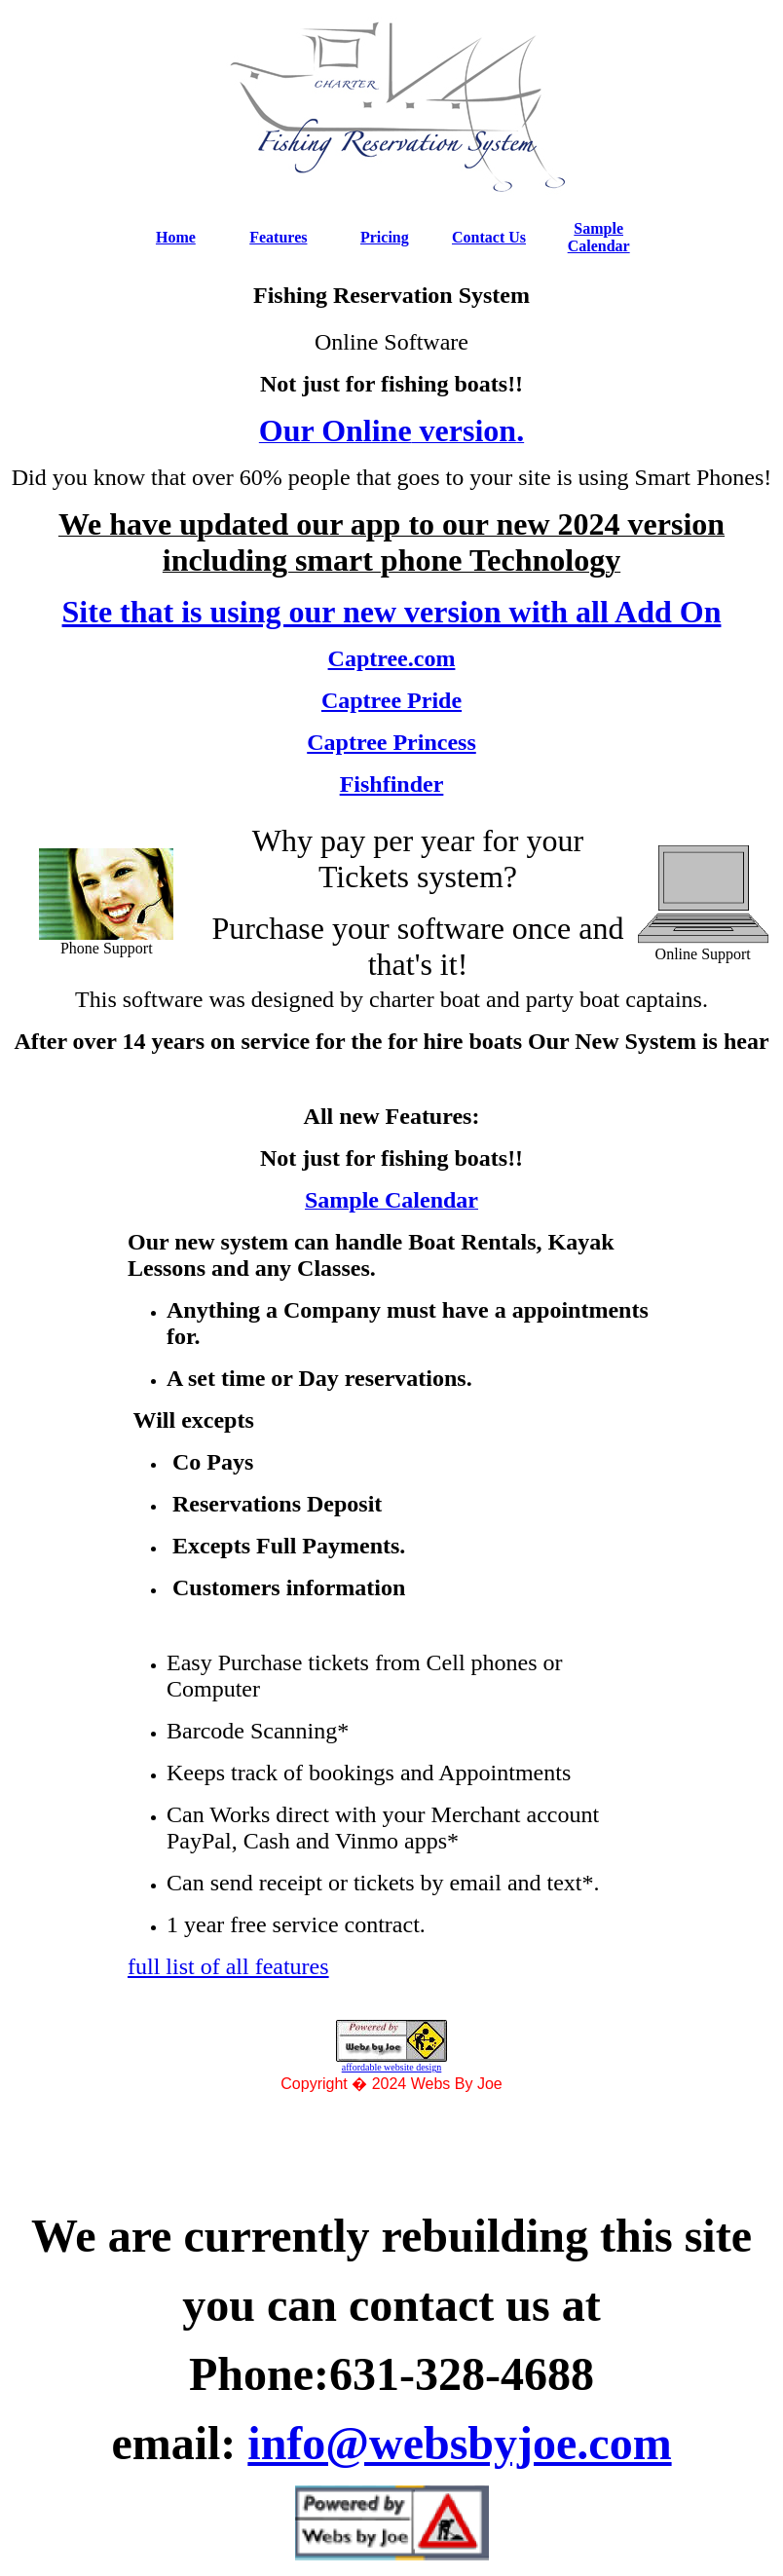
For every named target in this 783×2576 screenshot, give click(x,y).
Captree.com (392, 658)
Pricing (384, 237)
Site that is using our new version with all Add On (392, 611)
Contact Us (489, 237)
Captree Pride (391, 700)
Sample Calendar (599, 237)
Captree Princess (391, 742)
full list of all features (228, 1966)
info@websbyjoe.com (459, 2443)
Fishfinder (392, 784)
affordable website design (392, 2067)
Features (278, 237)
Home (176, 237)
